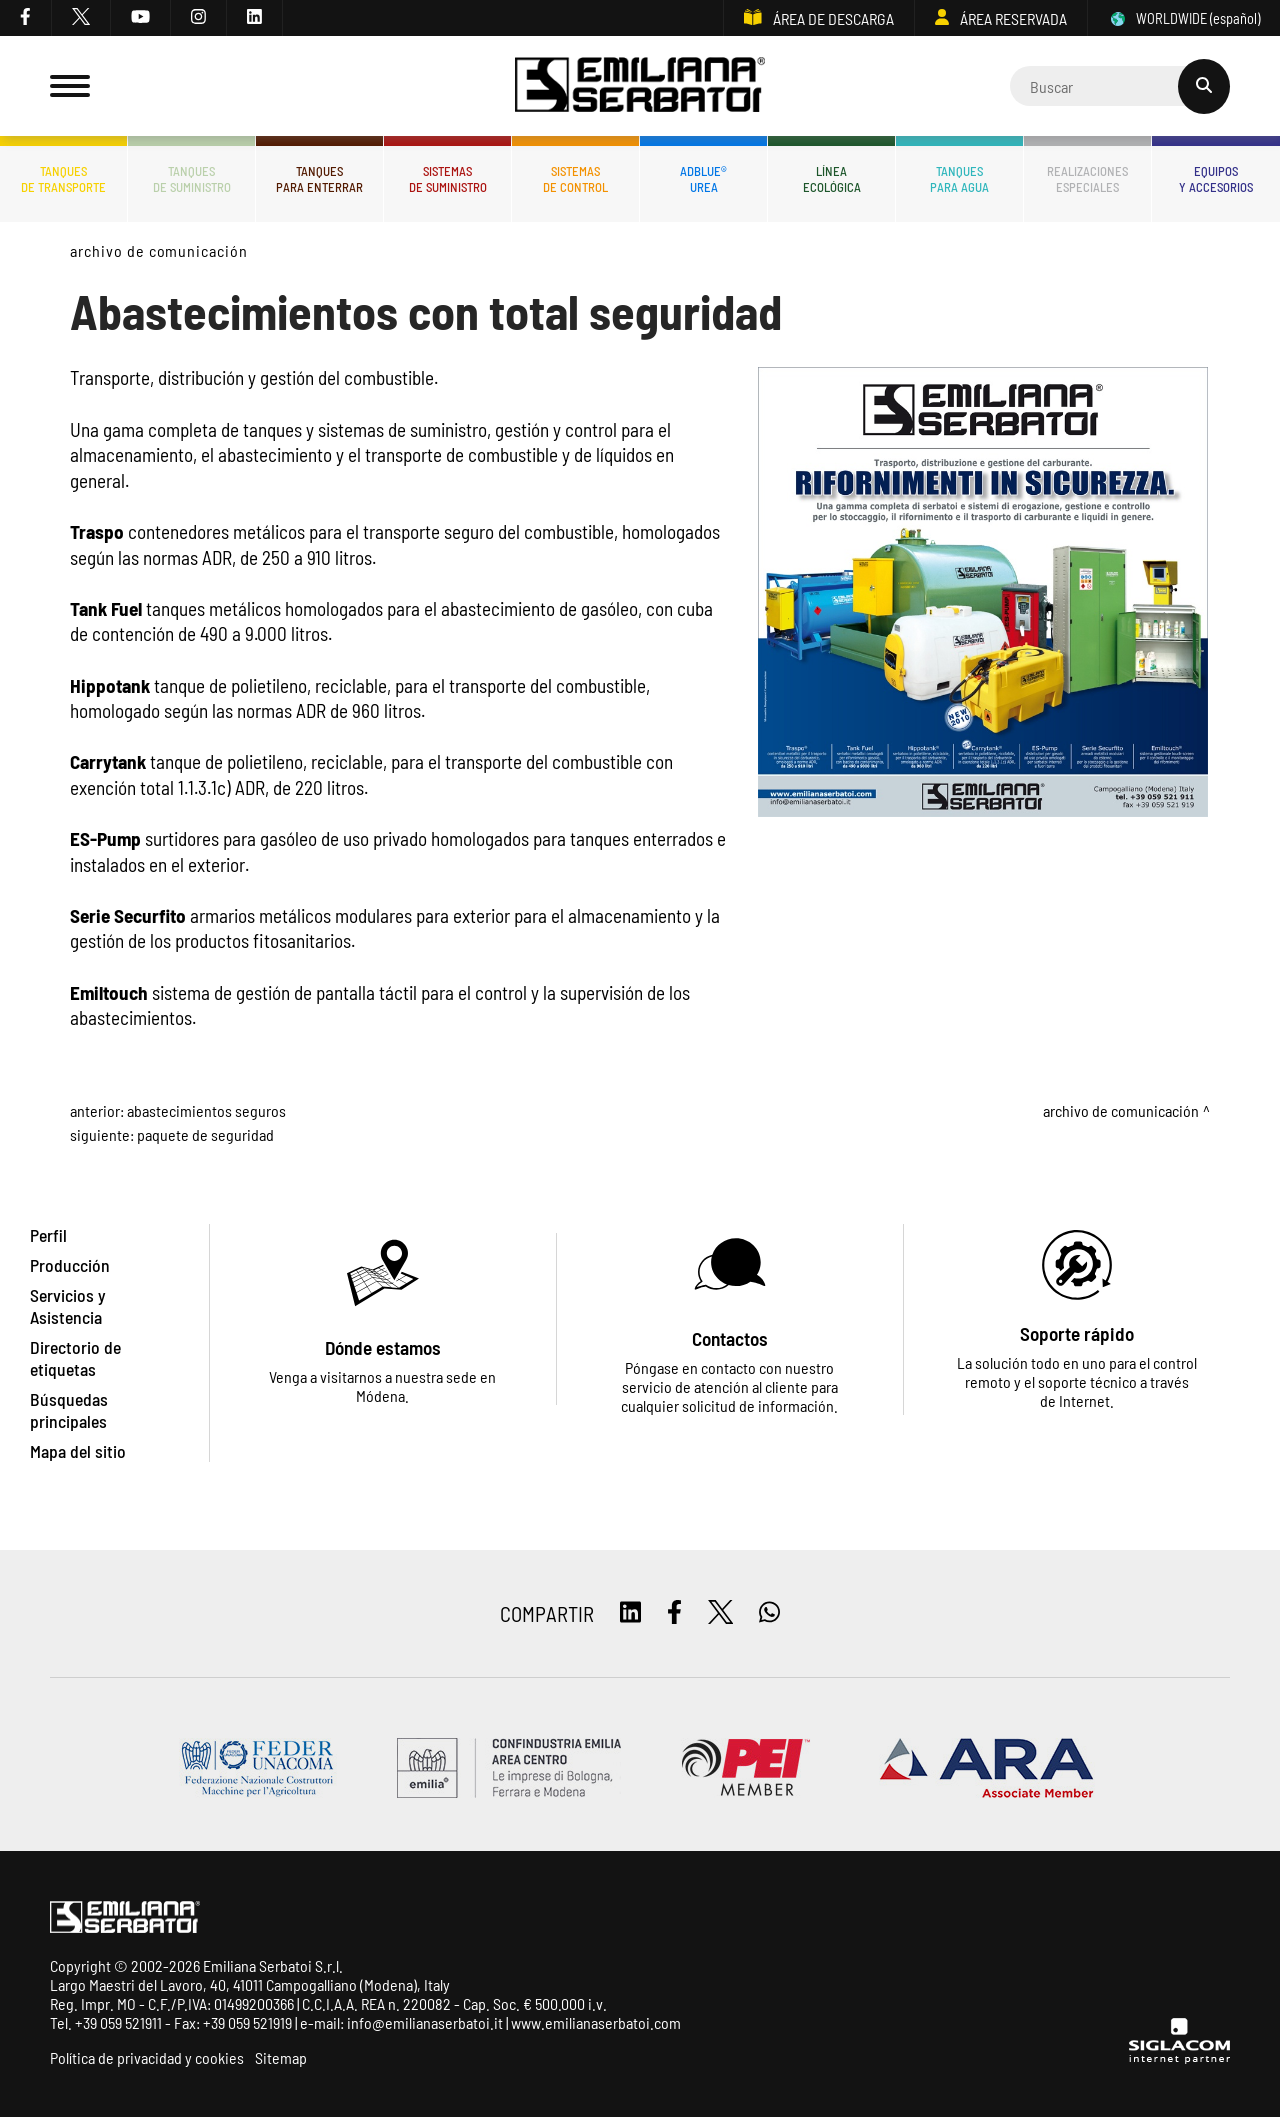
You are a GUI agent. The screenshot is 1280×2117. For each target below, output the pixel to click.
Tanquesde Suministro (192, 179)
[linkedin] (255, 18)
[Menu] (70, 86)
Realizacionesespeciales (1087, 179)
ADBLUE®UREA (703, 179)
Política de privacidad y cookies (147, 2057)
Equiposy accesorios (1216, 179)
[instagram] (199, 18)
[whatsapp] (769, 1613)
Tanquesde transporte (63, 179)
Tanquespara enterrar (319, 179)
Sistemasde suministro (448, 179)
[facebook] (26, 18)
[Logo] (640, 86)
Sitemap (281, 2057)
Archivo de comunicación (159, 250)
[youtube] (141, 18)
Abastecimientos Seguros (206, 1110)
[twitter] (81, 18)
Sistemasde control (575, 179)
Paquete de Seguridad (205, 1134)
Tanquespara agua (959, 179)
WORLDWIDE (1184, 18)
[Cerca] (1120, 86)
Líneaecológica (832, 179)
